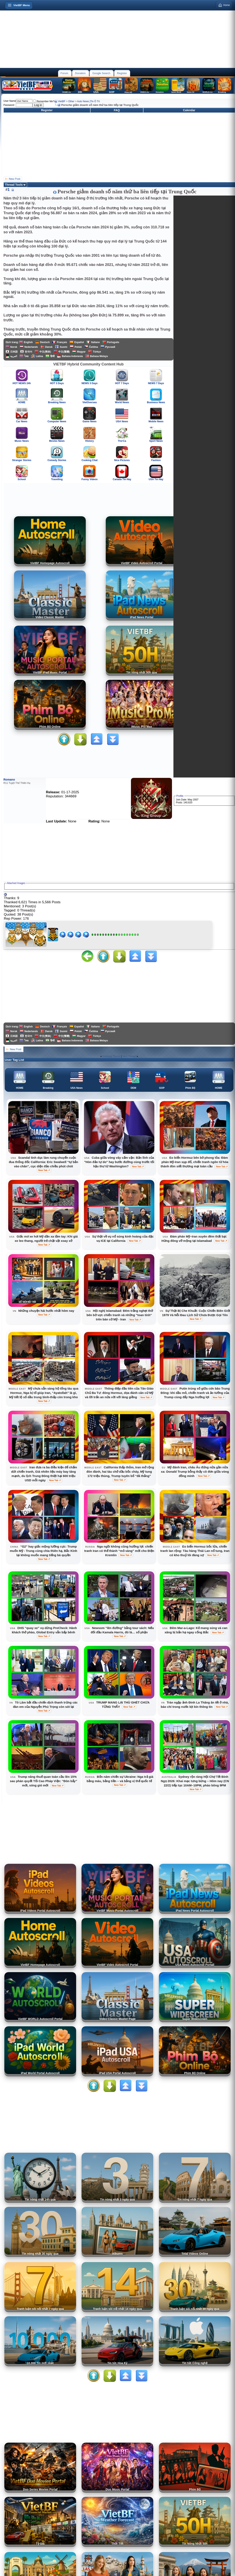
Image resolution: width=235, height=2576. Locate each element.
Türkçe (94, 351)
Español (77, 342)
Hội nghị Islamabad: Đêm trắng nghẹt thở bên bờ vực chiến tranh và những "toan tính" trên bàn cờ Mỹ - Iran (119, 1315)
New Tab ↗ (44, 1170)
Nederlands (29, 347)
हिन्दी (50, 356)
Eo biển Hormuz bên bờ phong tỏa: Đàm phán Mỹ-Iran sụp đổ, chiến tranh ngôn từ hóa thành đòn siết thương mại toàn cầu (194, 1162)
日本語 (12, 351)
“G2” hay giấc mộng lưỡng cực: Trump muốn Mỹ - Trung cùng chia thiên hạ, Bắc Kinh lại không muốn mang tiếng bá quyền (43, 1551)
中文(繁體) (62, 351)
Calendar (189, 110)
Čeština (91, 347)
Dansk (47, 347)
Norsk (11, 347)
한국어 (26, 351)
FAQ (117, 110)
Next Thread (129, 1056)
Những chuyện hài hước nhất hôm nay (43, 1310)
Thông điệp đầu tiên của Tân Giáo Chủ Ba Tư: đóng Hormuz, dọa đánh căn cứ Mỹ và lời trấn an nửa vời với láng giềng (119, 1393)
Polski (76, 347)
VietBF (61, 101)
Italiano (93, 342)
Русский (108, 347)
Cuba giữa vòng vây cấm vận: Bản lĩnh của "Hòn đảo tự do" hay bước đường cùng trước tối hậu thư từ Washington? (119, 1162)
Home (224, 5)
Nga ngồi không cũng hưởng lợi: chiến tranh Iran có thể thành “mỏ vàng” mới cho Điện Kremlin (119, 1551)
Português (111, 342)
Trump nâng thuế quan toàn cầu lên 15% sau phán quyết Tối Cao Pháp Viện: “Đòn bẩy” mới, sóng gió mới (43, 1781)
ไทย (24, 356)
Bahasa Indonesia (70, 356)
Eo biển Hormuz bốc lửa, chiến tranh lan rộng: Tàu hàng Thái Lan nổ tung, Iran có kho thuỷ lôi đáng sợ (194, 1551)
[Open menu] (19, 5)
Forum (64, 73)
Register (122, 73)
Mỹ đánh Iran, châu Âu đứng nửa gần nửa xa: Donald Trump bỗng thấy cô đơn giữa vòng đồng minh (195, 1471)
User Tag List (14, 1059)
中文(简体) (43, 351)
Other (71, 101)
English (26, 342)
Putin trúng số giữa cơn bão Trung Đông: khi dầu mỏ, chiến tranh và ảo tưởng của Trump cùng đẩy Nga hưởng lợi (195, 1393)
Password (8, 105)
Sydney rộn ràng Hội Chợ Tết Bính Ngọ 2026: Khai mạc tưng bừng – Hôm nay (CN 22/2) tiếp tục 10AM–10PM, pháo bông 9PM (195, 1781)
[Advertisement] (117, 39)
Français (59, 342)
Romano (9, 779)
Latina (37, 356)
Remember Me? (43, 101)
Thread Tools (14, 184)
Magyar (79, 351)
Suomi (61, 347)
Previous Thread (111, 1056)
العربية (11, 356)
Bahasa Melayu (97, 356)
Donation (80, 73)
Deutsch (43, 342)
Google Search (101, 73)
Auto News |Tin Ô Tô (88, 101)
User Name (9, 101)
